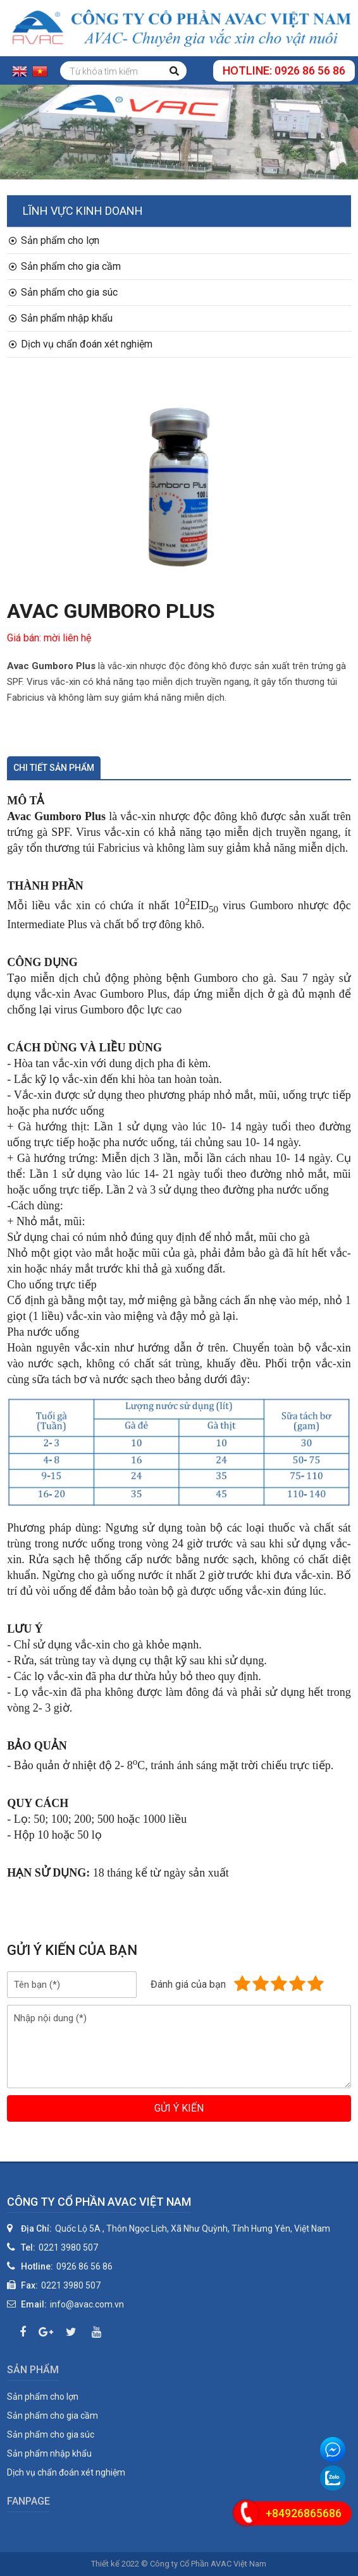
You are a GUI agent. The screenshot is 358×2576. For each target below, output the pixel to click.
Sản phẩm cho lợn (54, 240)
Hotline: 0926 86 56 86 (284, 70)
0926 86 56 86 (84, 2266)
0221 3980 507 (68, 2247)
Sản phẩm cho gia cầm (65, 266)
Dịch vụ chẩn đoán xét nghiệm (80, 344)
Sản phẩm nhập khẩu (61, 318)
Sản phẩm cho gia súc (63, 292)
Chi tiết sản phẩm (53, 768)
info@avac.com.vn (87, 2304)
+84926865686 (304, 2513)
